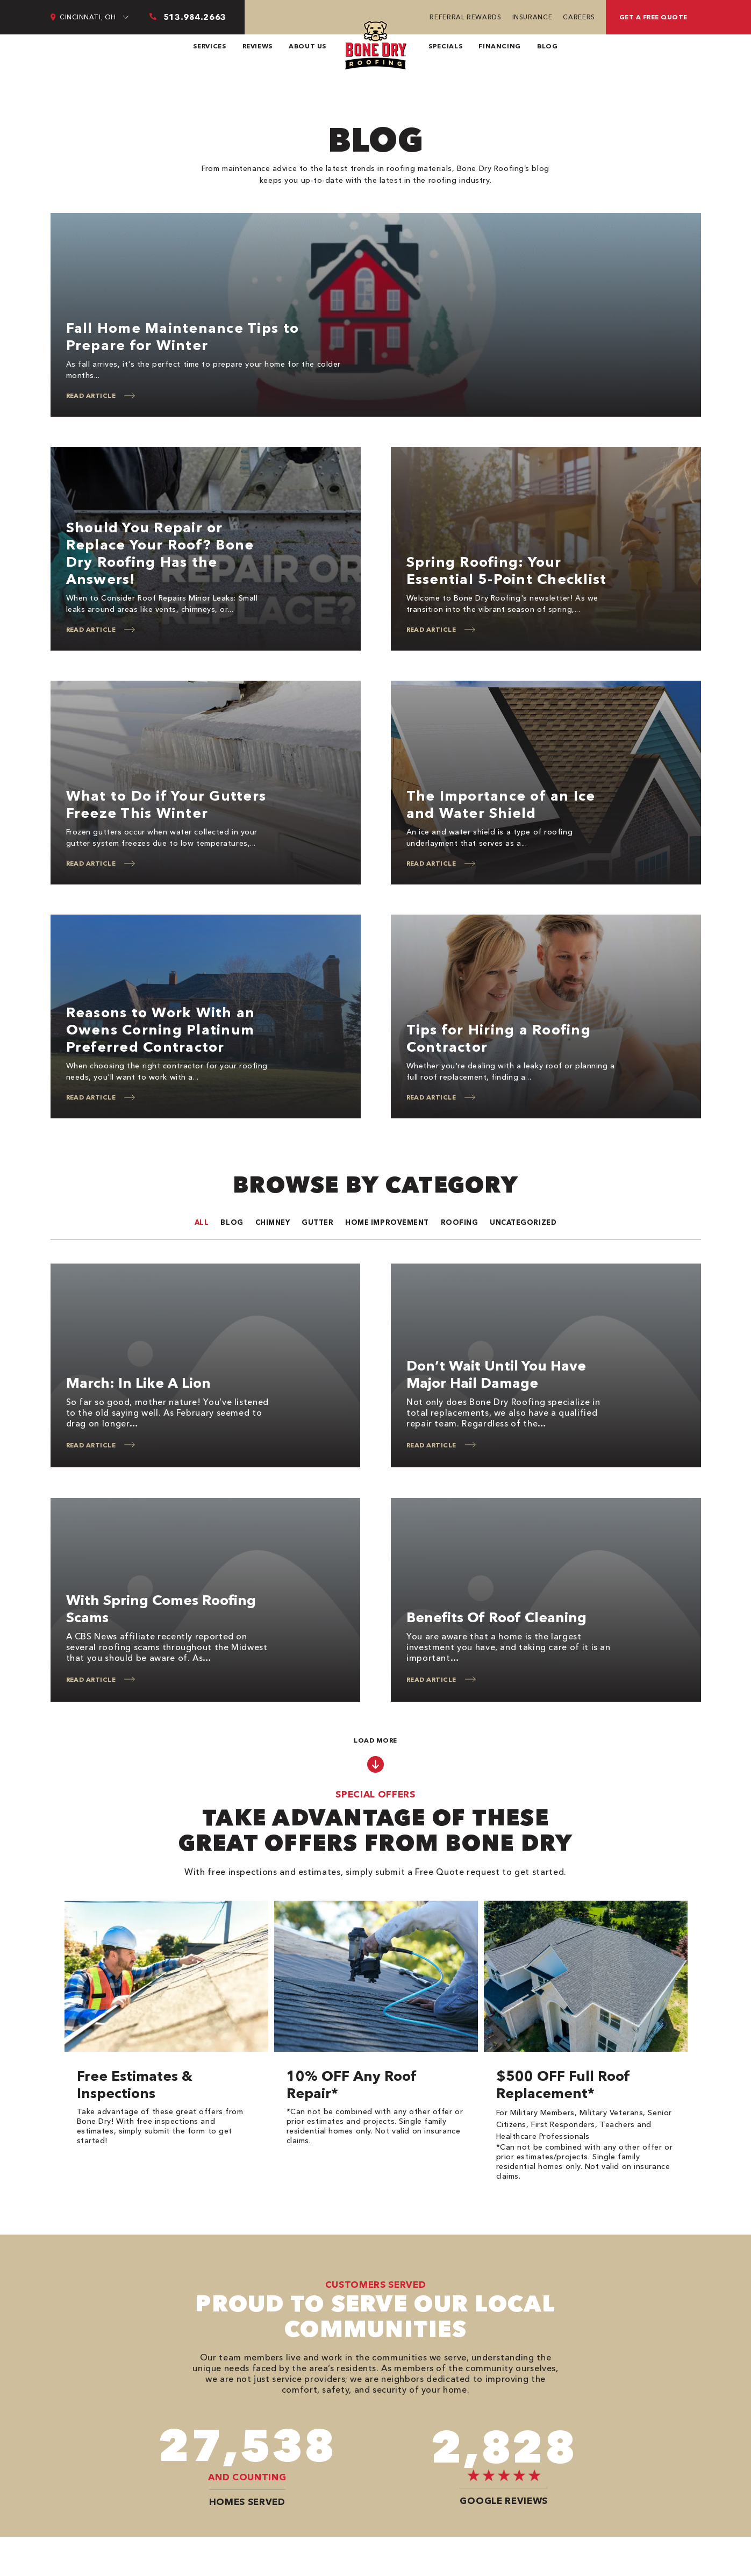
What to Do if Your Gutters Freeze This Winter (166, 804)
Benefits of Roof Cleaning (496, 1617)
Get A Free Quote (653, 17)
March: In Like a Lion (138, 1383)
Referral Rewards (465, 17)
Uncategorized (523, 1222)
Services (209, 46)
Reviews (257, 46)
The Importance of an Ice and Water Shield (501, 804)
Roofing (459, 1222)
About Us (307, 46)
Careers (579, 17)
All (202, 1222)
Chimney (272, 1222)
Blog (547, 46)
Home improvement (386, 1222)
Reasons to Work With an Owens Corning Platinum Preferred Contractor (160, 1029)
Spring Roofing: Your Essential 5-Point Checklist (506, 570)
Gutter (317, 1222)
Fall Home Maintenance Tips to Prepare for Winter (182, 336)
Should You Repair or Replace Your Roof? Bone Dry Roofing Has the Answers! (160, 553)
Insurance (532, 17)
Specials (445, 46)
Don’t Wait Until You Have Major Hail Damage (496, 1374)
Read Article (91, 395)
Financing (499, 46)
